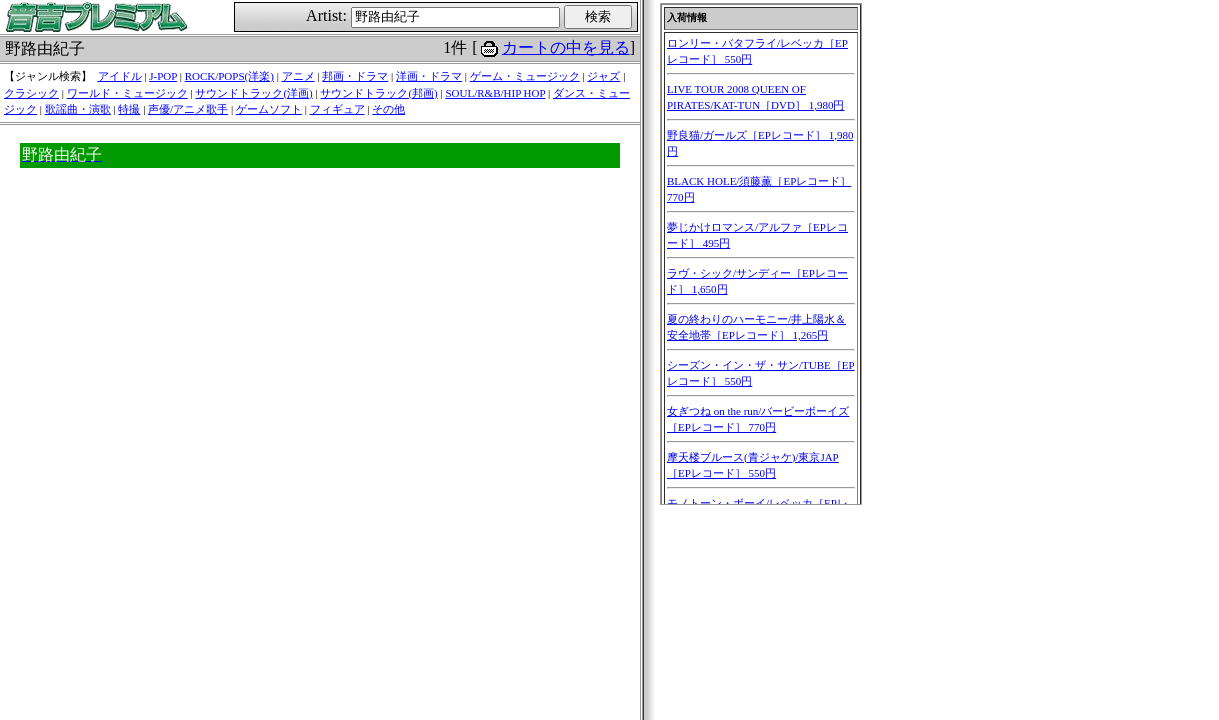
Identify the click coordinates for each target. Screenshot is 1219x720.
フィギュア (337, 109)
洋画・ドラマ (429, 76)
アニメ (298, 76)
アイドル (120, 76)
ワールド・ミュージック (127, 93)
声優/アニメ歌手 (188, 109)
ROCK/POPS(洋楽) (229, 76)
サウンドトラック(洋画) (253, 93)
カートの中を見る (566, 47)
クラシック (31, 93)
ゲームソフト (269, 109)
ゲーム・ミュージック (525, 76)
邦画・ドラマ (355, 76)
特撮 (129, 109)
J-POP (163, 76)
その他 (388, 109)
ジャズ (603, 76)
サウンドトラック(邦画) (378, 93)
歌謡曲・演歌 (78, 109)
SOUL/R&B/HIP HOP (495, 93)
